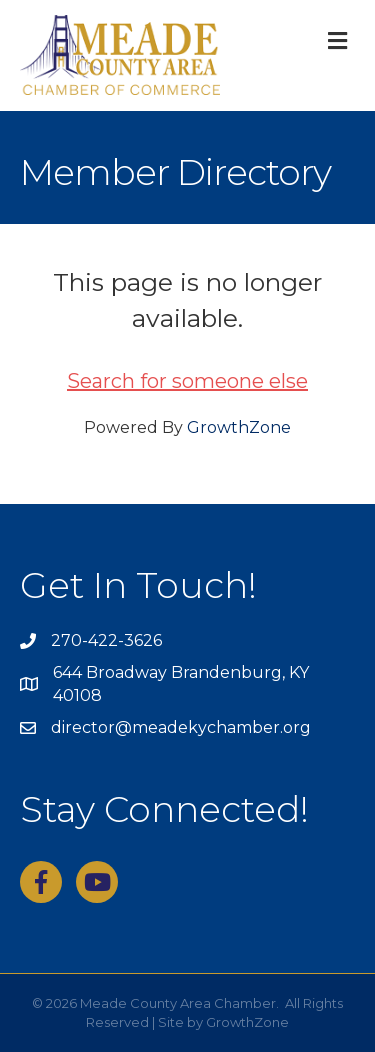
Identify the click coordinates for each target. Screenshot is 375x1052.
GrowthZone (239, 427)
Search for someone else (187, 381)
